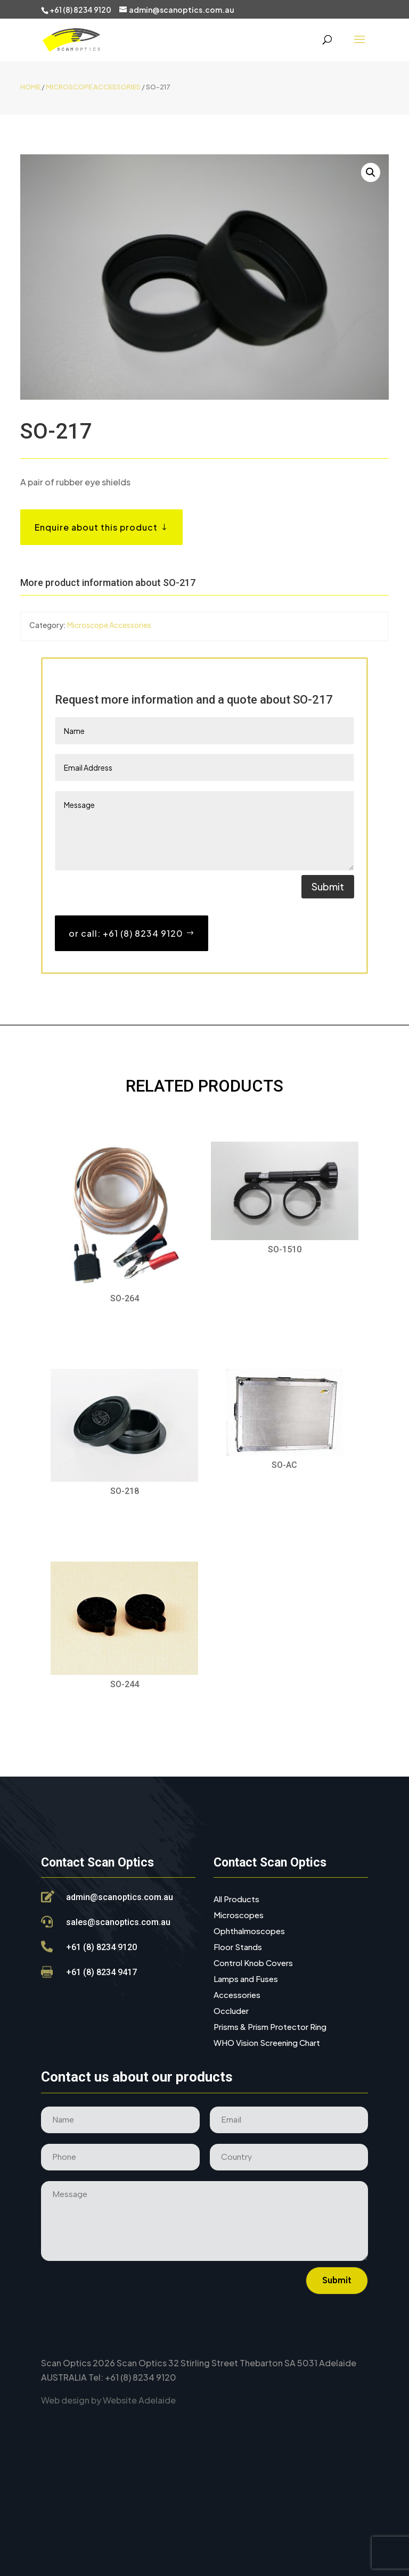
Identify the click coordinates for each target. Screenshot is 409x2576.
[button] (370, 172)
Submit (328, 886)
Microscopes (239, 1915)
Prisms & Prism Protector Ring (270, 2027)
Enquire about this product (96, 527)
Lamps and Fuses (246, 1979)
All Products (236, 1899)
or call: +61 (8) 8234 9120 (126, 933)
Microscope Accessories (93, 86)
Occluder (231, 2011)
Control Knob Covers (253, 1963)
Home (30, 86)
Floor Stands (238, 1947)
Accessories (237, 1995)
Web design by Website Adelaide (108, 2400)
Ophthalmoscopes (249, 1931)
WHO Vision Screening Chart (267, 2043)
